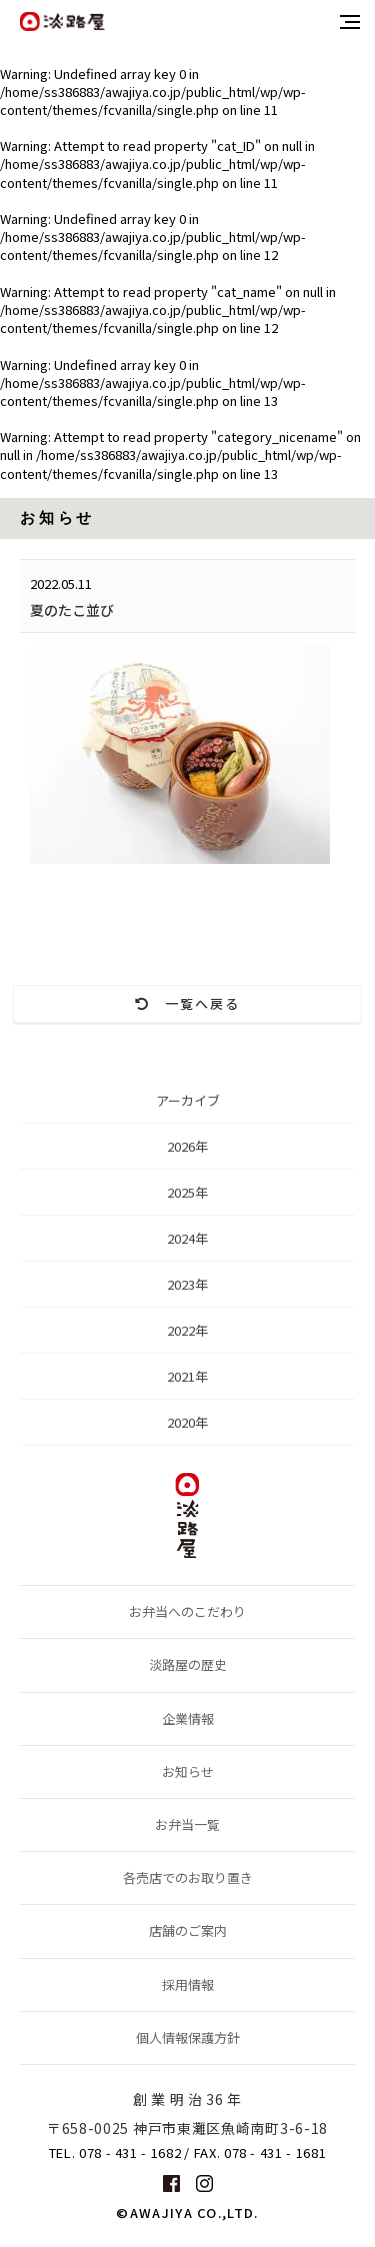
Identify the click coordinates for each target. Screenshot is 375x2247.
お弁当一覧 (187, 1824)
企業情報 (188, 1718)
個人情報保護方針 (188, 2037)
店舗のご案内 (188, 1930)
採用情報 (188, 1984)
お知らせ (188, 1771)
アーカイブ (188, 1104)
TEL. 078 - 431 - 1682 (115, 2153)
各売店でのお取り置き (188, 1877)
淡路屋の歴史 (188, 1664)
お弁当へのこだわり (187, 1611)
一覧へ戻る (187, 1003)
